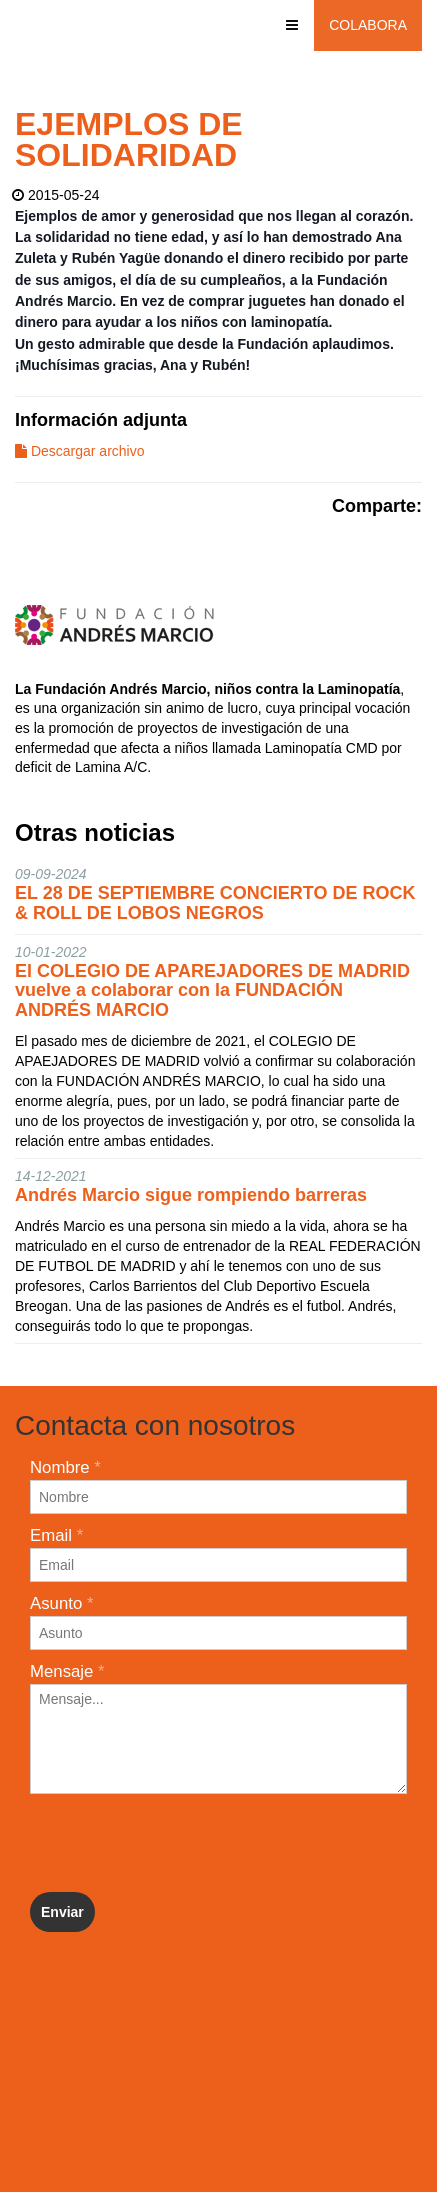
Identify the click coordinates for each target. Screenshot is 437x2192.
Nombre (65, 1467)
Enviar (62, 1912)
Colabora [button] (368, 25)
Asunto (61, 1603)
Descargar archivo (80, 451)
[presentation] (182, 1843)
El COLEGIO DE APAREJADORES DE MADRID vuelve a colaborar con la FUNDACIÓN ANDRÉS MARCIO (212, 991)
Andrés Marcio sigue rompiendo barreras (191, 1195)
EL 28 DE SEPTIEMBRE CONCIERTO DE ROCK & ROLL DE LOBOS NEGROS (215, 903)
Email (56, 1535)
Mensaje (67, 1671)
